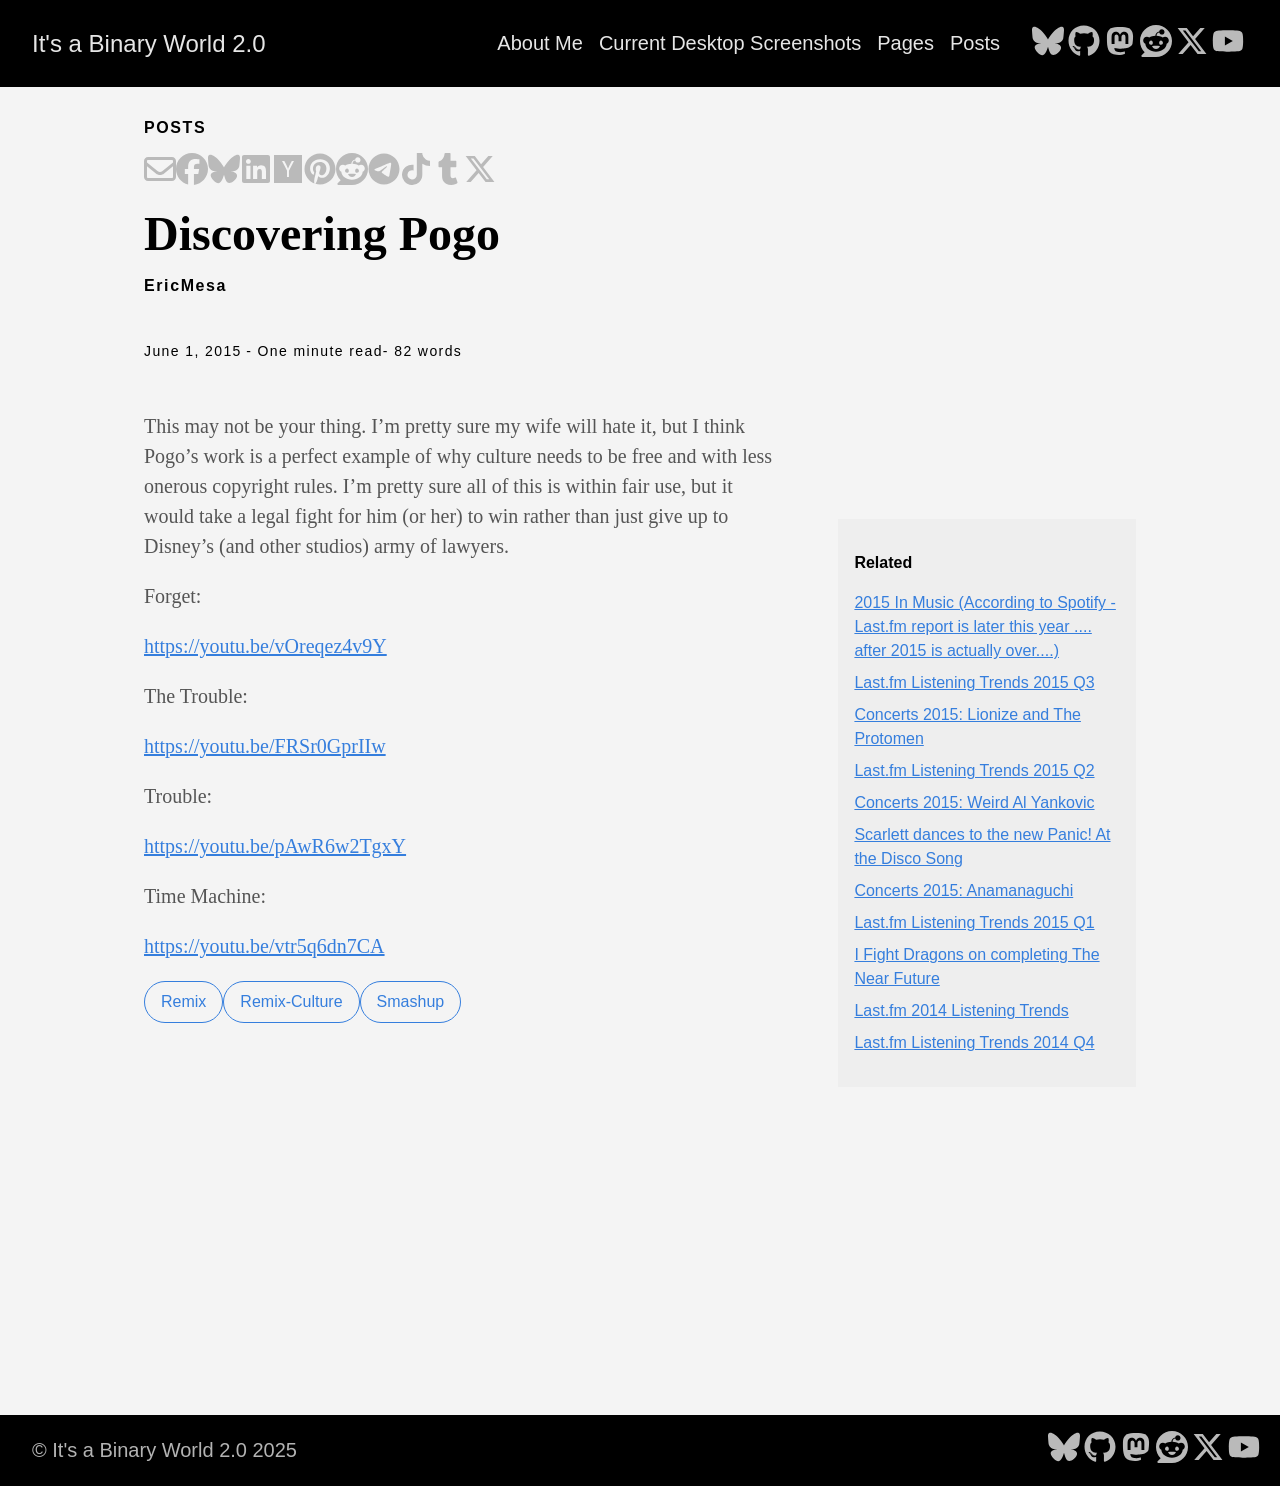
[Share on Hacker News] (288, 171)
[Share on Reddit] (352, 171)
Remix (183, 1001)
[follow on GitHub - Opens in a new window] (1084, 43)
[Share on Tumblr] (448, 171)
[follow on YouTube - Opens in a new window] (1228, 43)
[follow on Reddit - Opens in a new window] (1156, 43)
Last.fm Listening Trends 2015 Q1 (974, 922)
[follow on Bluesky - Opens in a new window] (1048, 43)
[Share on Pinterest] (320, 171)
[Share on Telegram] (384, 171)
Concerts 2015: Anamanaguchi (963, 890)
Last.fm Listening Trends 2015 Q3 (974, 682)
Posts (975, 43)
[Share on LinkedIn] (256, 171)
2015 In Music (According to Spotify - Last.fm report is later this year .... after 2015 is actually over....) (984, 626)
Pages (905, 43)
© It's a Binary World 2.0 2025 (164, 1450)
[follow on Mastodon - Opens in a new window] (1120, 43)
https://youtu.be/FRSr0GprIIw (265, 746)
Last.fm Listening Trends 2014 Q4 (974, 1042)
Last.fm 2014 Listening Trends (961, 1010)
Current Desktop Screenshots (730, 43)
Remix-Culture (291, 1001)
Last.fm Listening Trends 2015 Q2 (974, 770)
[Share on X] (480, 171)
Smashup (411, 1001)
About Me (540, 43)
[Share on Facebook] (192, 171)
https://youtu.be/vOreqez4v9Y (265, 646)
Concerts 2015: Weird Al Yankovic (974, 802)
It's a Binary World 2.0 (149, 43)
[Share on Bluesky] (224, 171)
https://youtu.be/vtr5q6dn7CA (264, 946)
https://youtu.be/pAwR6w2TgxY (275, 846)
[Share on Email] (160, 171)
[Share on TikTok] (416, 171)
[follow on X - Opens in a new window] (1192, 43)
